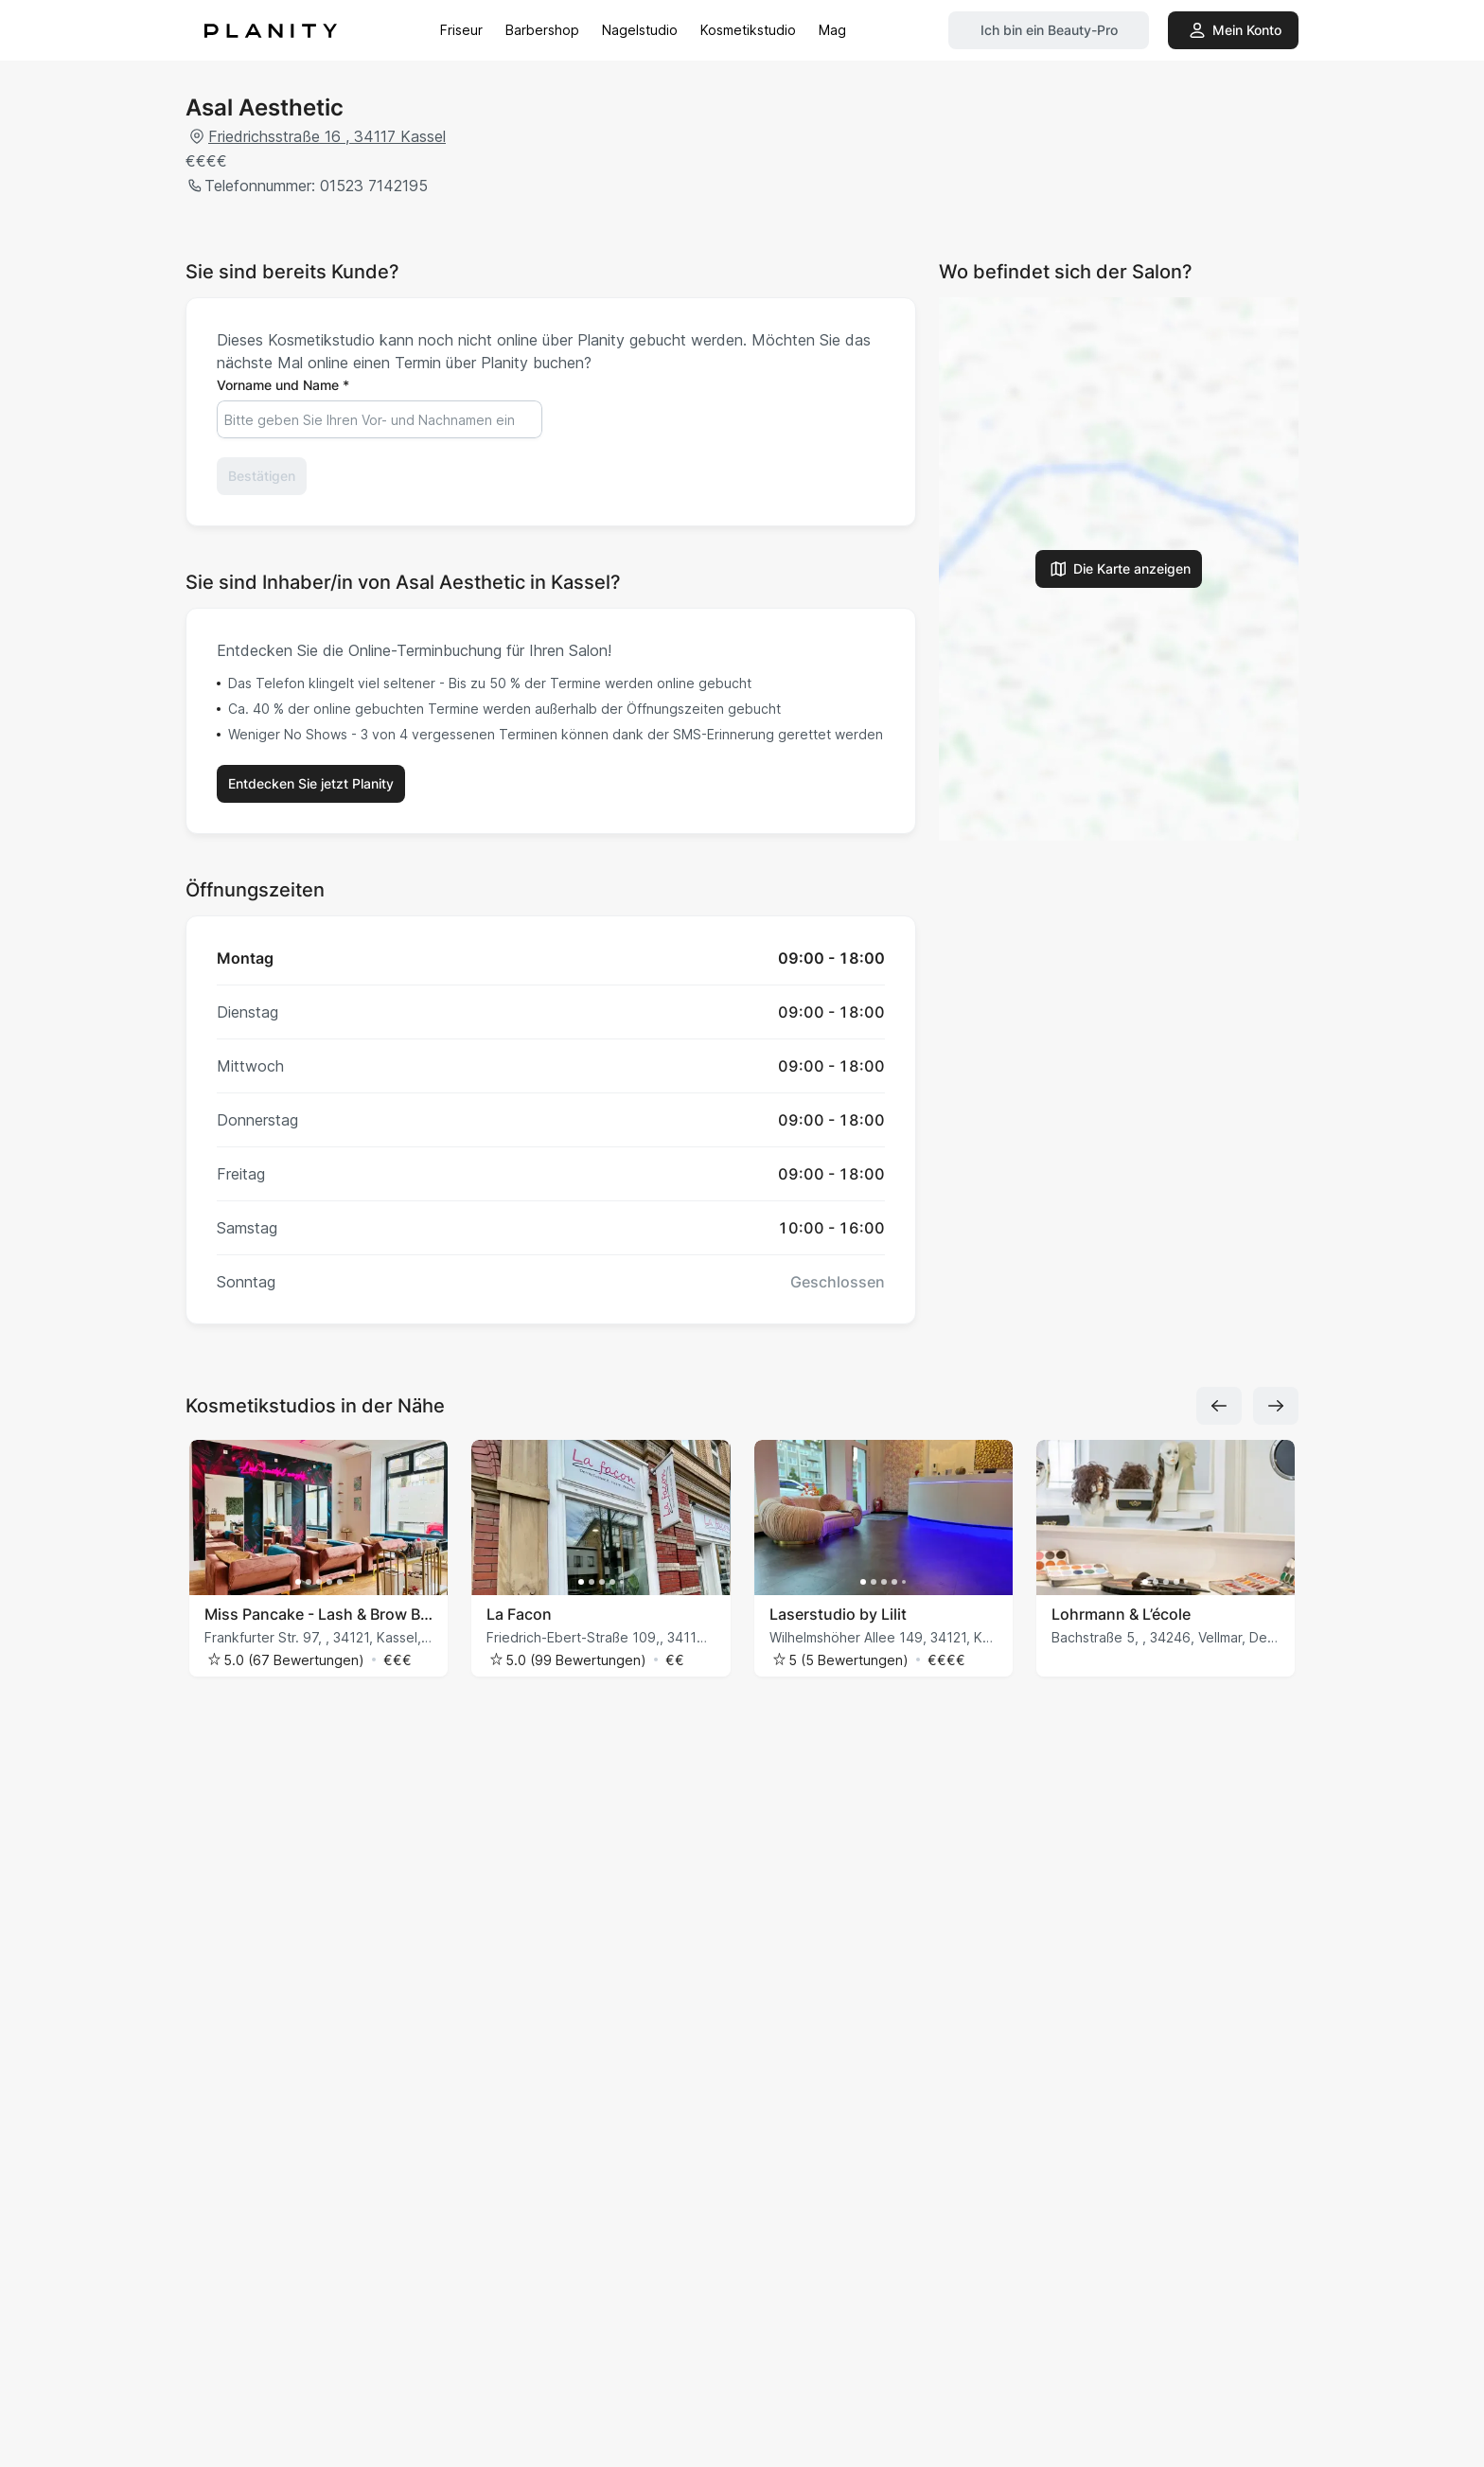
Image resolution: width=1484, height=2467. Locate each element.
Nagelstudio (640, 30)
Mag (832, 30)
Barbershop (542, 30)
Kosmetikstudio (748, 30)
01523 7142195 (371, 185)
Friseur (461, 30)
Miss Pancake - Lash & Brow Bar (318, 1614)
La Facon (519, 1614)
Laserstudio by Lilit (838, 1614)
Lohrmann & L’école (1121, 1614)
